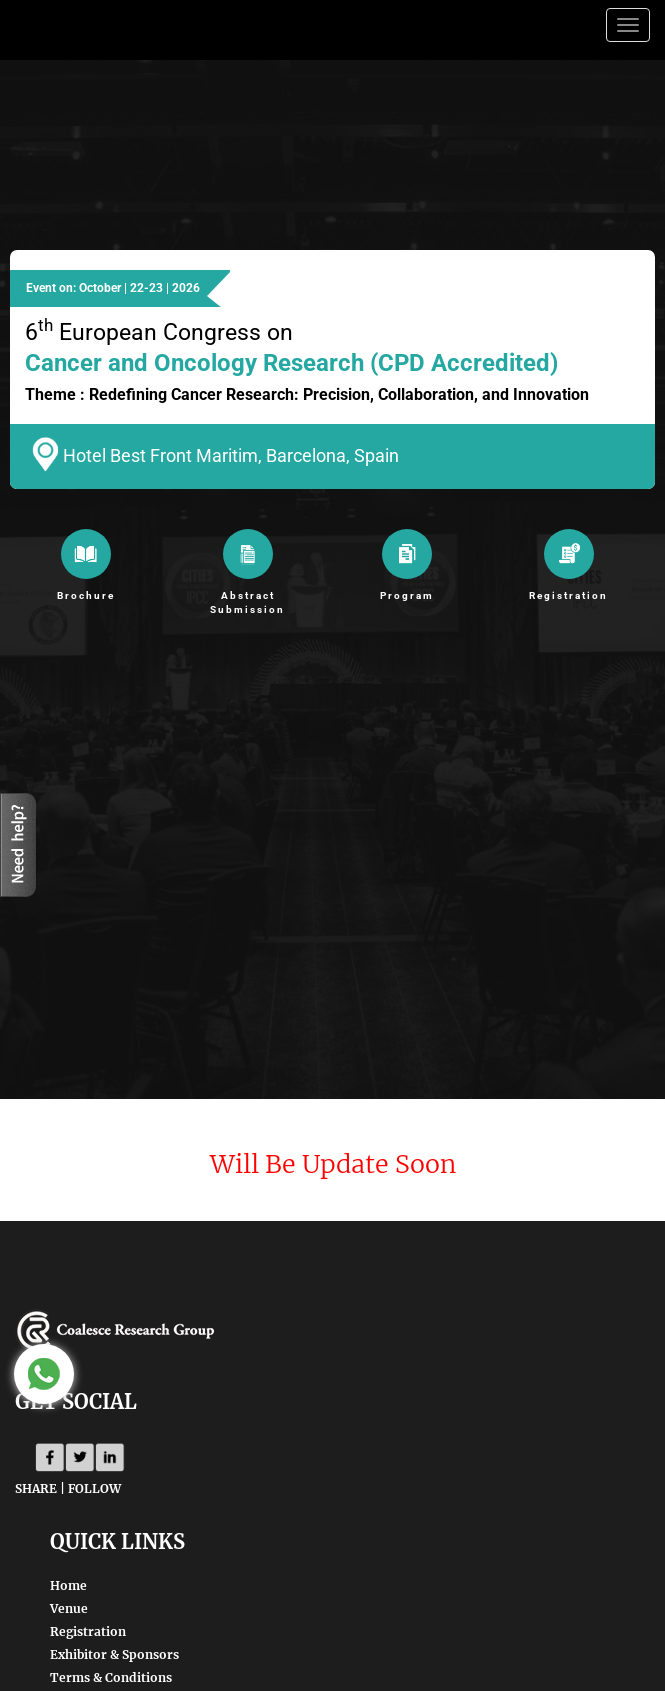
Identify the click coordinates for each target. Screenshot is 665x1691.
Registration (88, 1631)
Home (68, 1585)
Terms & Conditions (111, 1677)
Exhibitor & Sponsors (114, 1654)
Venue (69, 1608)
